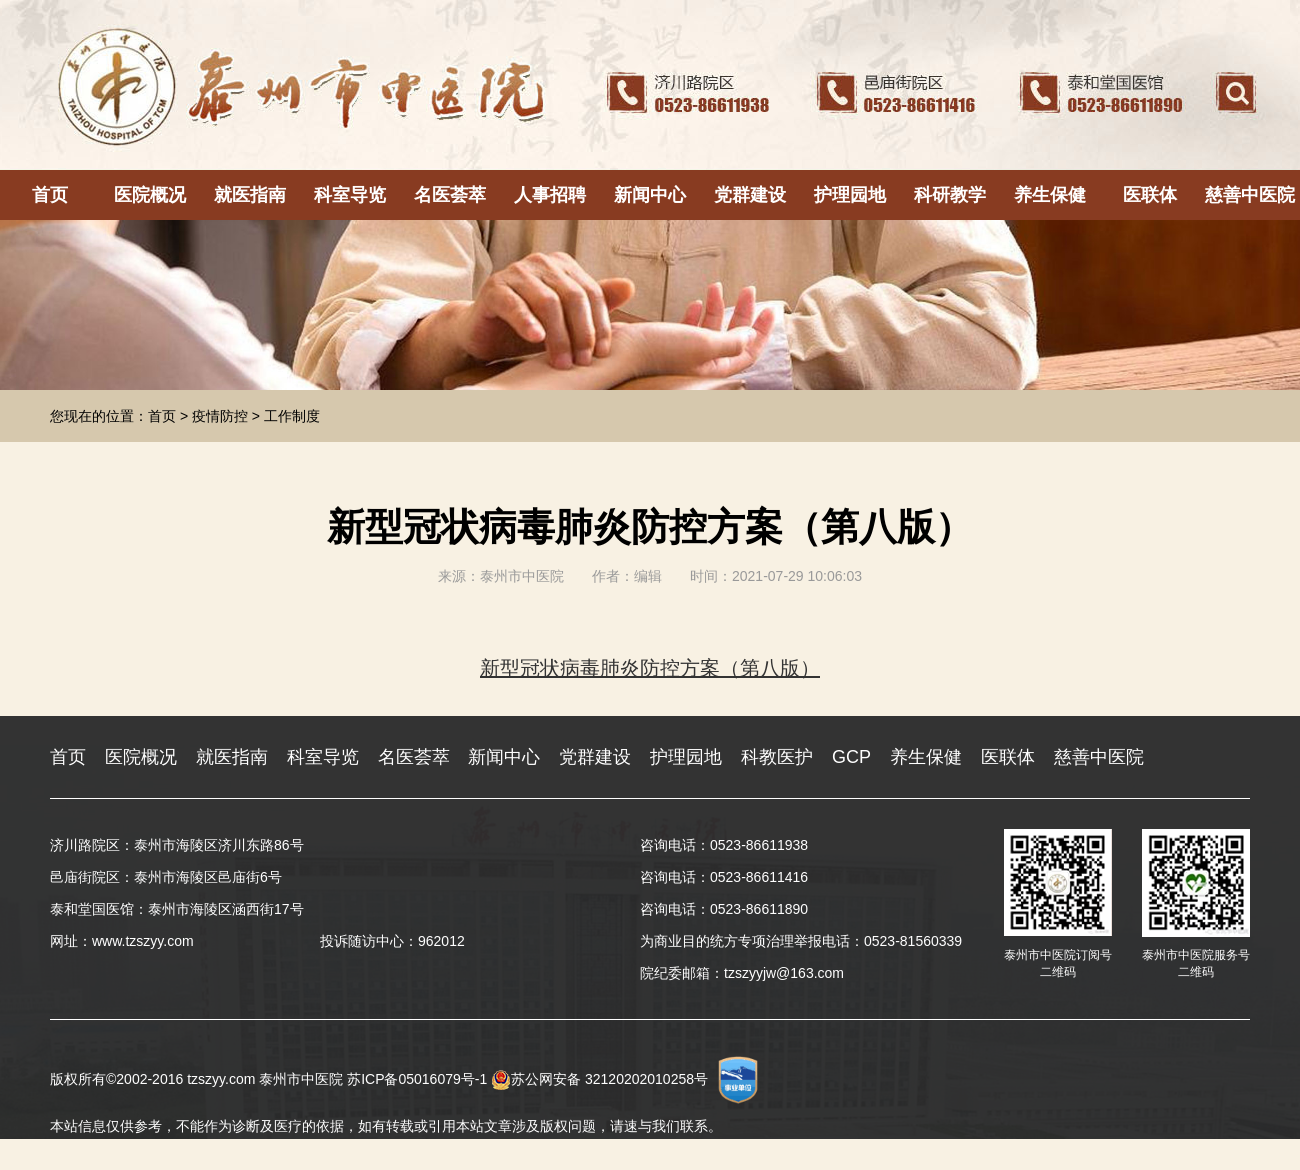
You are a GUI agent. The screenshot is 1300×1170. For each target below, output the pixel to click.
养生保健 (1050, 195)
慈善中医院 (1250, 195)
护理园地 (850, 195)
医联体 (1150, 195)
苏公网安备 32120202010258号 (599, 1079)
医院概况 (150, 195)
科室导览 (350, 195)
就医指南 (250, 195)
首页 (50, 195)
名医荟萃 (450, 195)
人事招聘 (550, 195)
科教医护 (777, 757)
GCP (851, 757)
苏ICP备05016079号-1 (417, 1079)
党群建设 (750, 195)
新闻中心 (650, 195)
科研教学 (950, 195)
